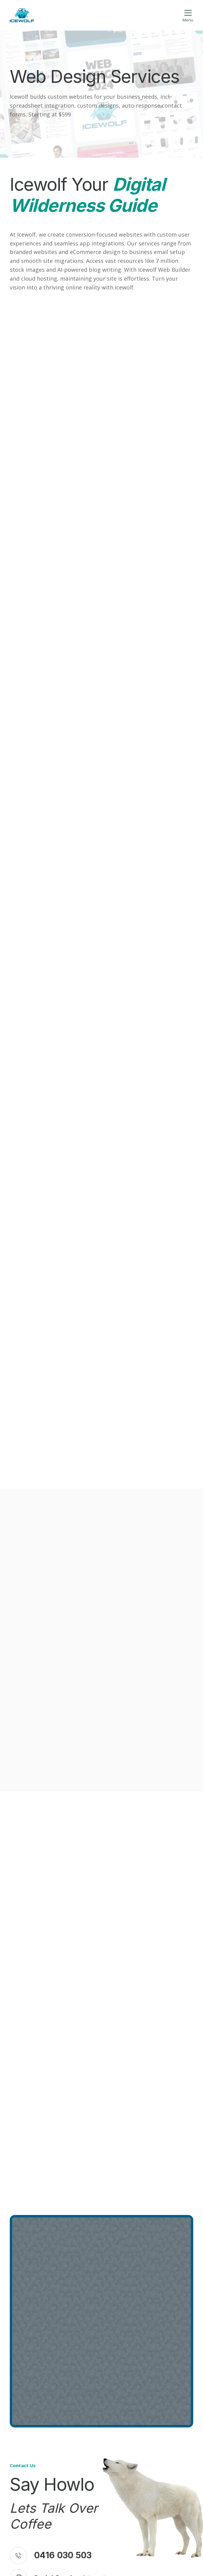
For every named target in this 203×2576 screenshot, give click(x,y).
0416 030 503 (63, 2555)
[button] (188, 15)
